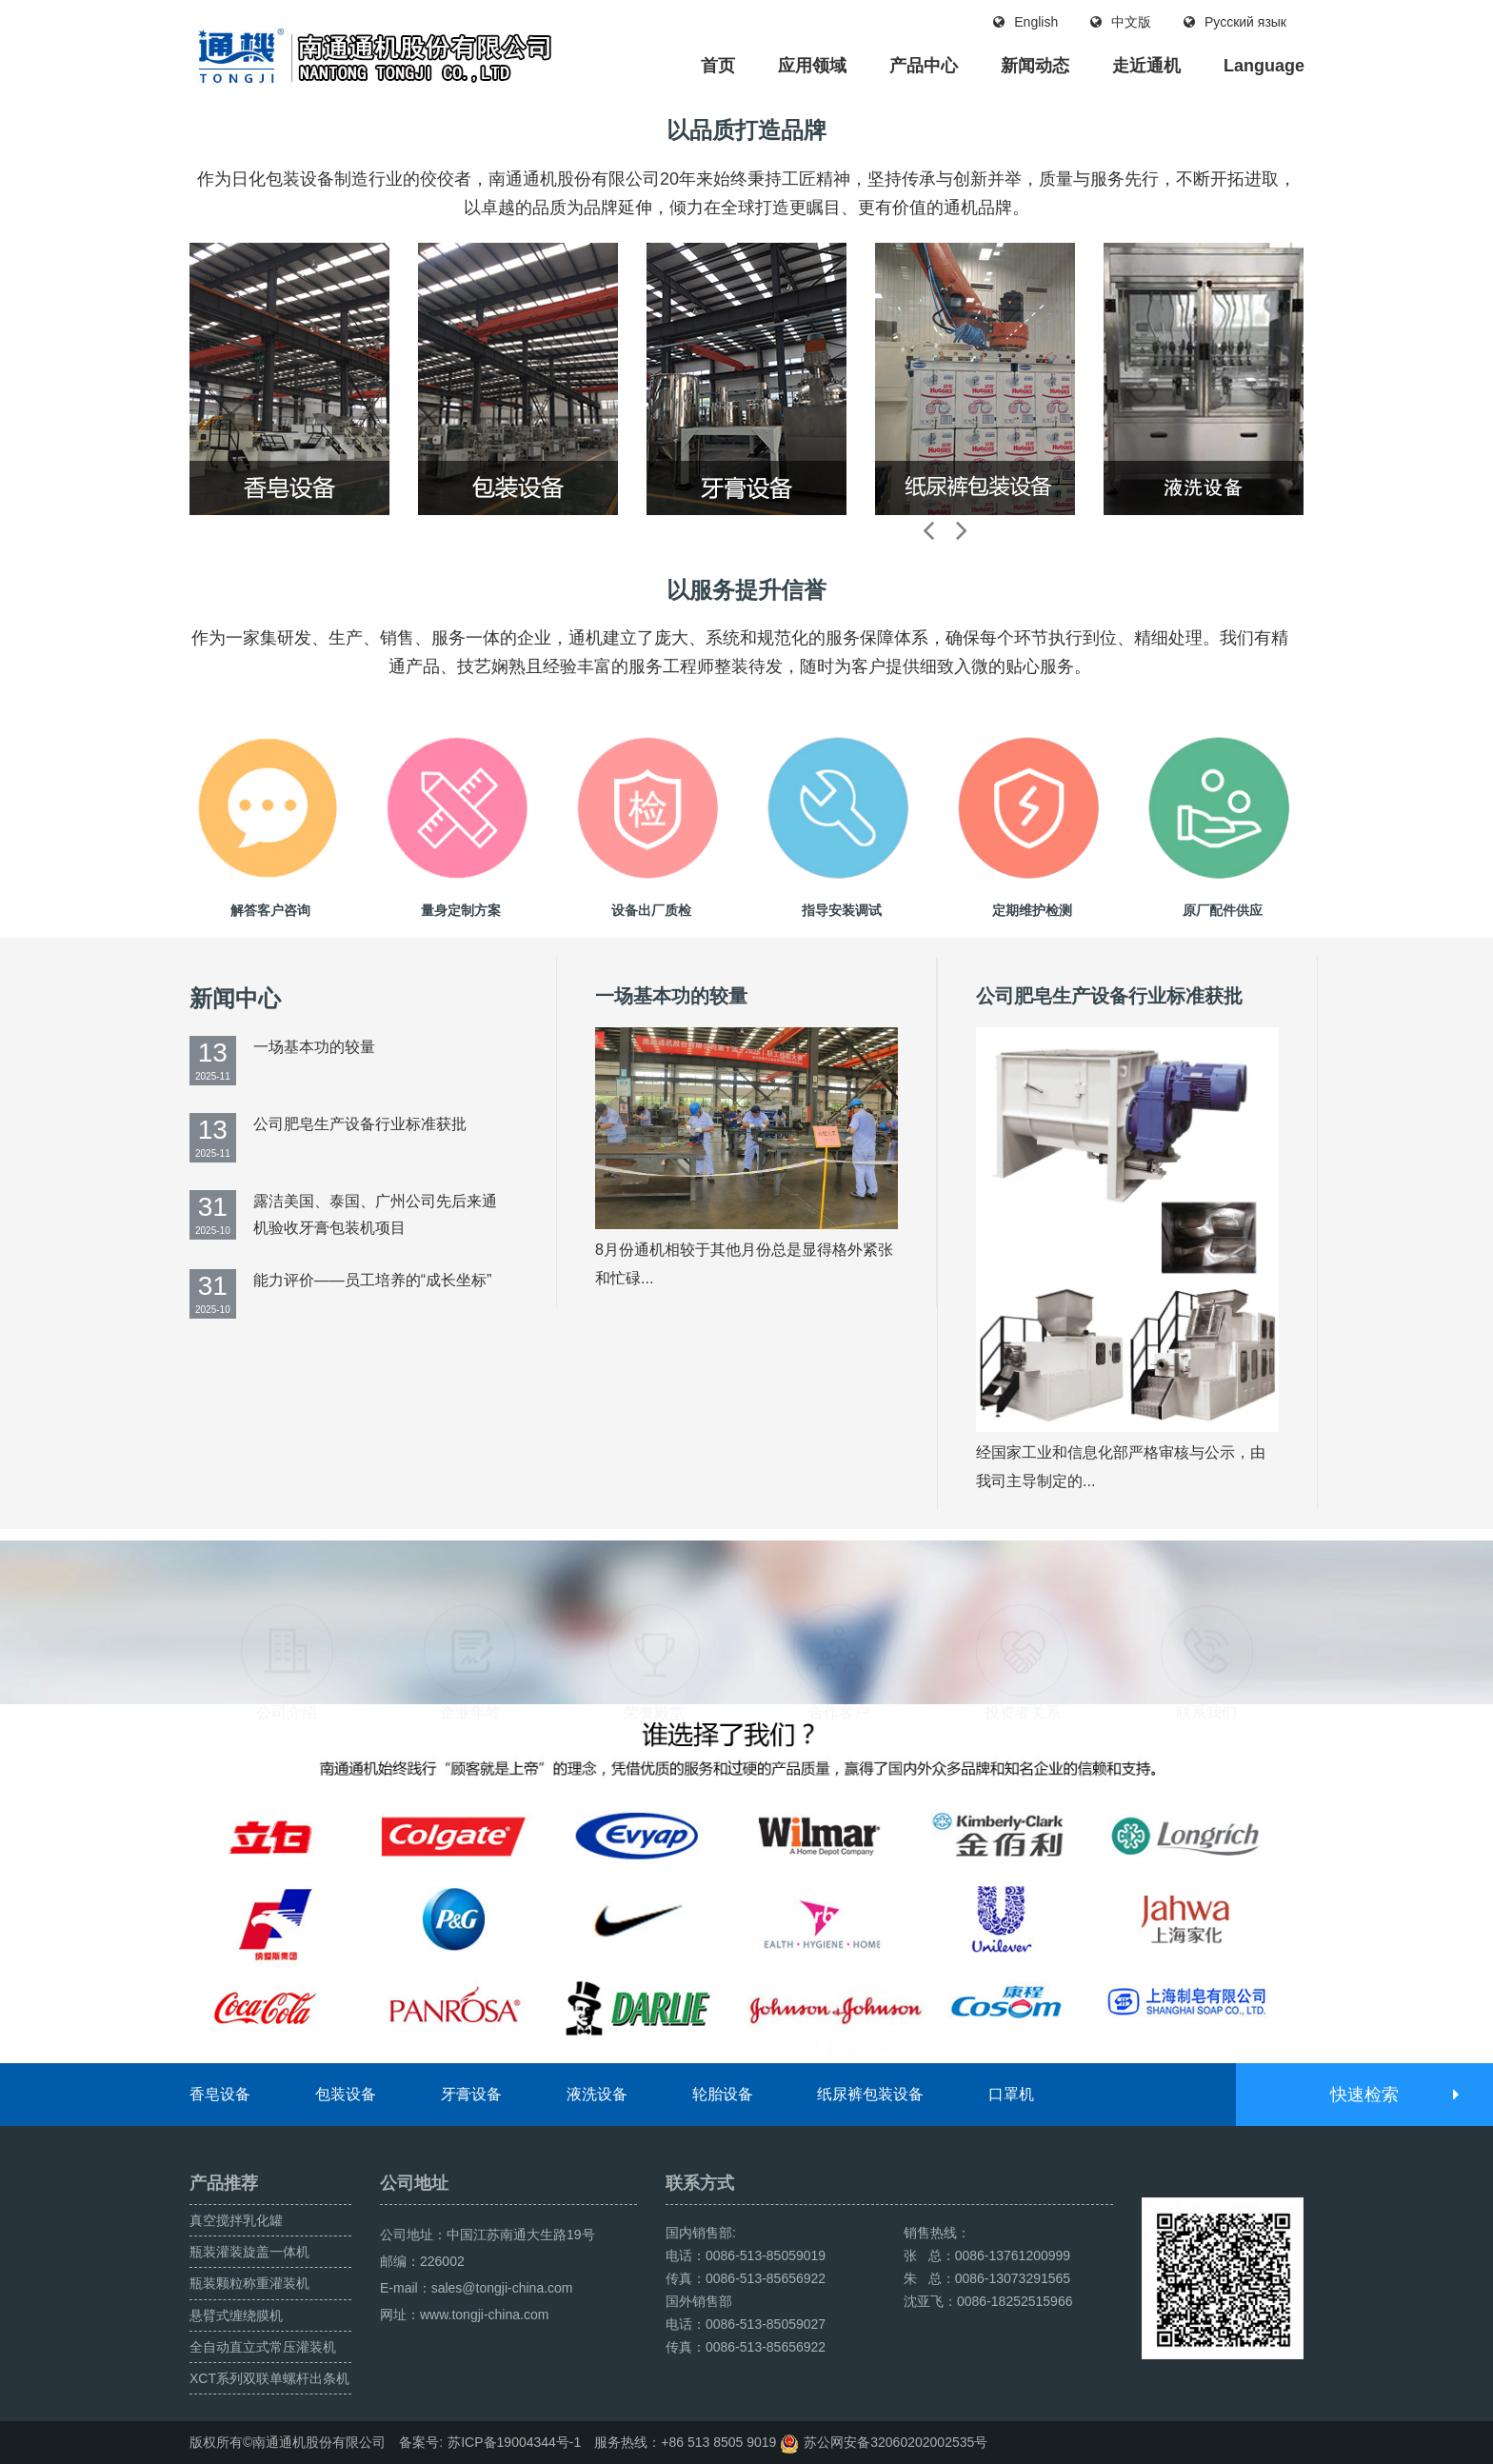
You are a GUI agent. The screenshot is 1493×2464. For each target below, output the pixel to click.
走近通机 (1146, 65)
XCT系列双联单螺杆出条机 (269, 2378)
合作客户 (839, 1618)
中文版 (1120, 22)
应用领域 (812, 65)
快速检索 (1393, 2094)
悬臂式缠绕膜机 (236, 2315)
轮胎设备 (722, 2094)
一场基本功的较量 (314, 1047)
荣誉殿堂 (654, 1618)
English (1025, 22)
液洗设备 (597, 2094)
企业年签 (470, 1618)
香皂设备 (219, 2094)
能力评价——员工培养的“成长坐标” (372, 1280)
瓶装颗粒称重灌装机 (249, 2283)
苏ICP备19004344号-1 (514, 2442)
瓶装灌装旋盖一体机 (249, 2251)
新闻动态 (1035, 65)
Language (1264, 65)
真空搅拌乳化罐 (236, 2220)
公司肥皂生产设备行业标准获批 (360, 1124)
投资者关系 (1022, 1618)
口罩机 (1011, 2094)
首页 (718, 65)
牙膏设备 (471, 2094)
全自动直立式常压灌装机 (262, 2347)
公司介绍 (286, 1618)
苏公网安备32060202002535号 (895, 2442)
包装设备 (345, 2094)
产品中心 (923, 65)
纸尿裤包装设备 (870, 2094)
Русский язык (1235, 22)
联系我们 (1206, 1618)
